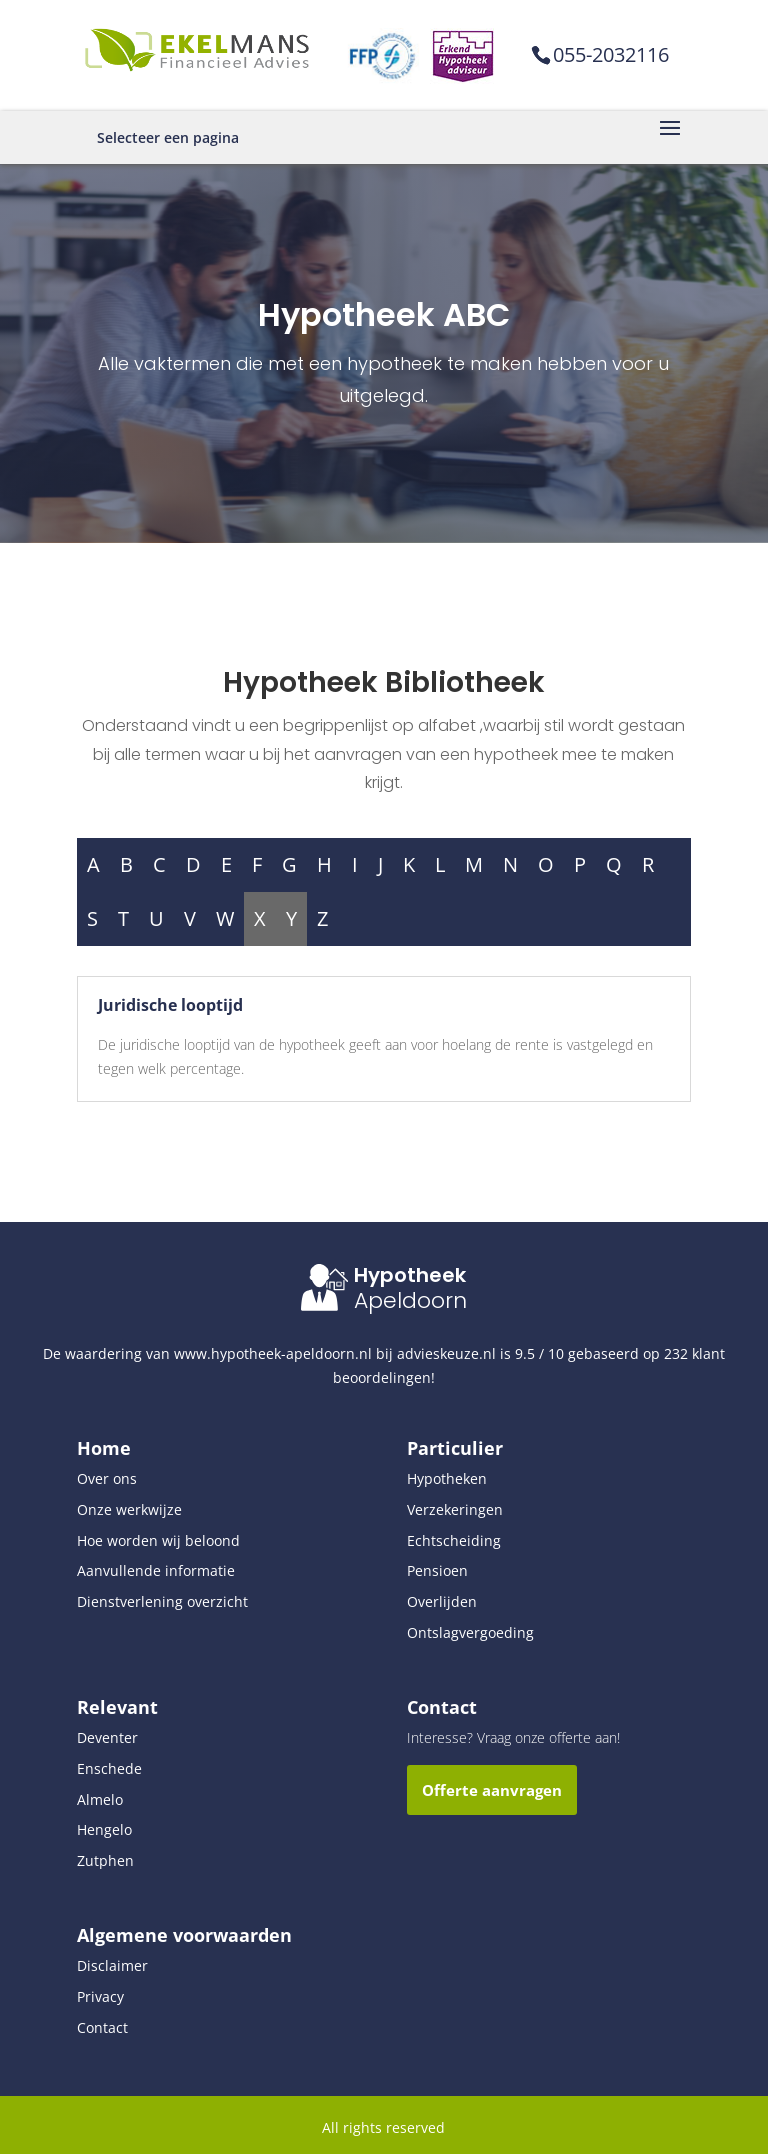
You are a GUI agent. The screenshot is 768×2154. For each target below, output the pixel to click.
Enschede (109, 1768)
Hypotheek (410, 1275)
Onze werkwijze (129, 1509)
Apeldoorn (410, 1300)
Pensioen (437, 1570)
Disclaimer (112, 1965)
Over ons (107, 1478)
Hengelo (104, 1829)
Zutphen (105, 1860)
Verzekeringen (455, 1509)
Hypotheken (447, 1478)
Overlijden (442, 1601)
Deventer (107, 1737)
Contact (102, 2027)
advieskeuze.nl (446, 1353)
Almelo (100, 1799)
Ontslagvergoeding (470, 1632)
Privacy (100, 1996)
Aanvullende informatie (156, 1570)
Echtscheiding (454, 1540)
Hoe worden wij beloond (158, 1540)
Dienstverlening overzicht (162, 1601)
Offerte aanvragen (492, 1790)
